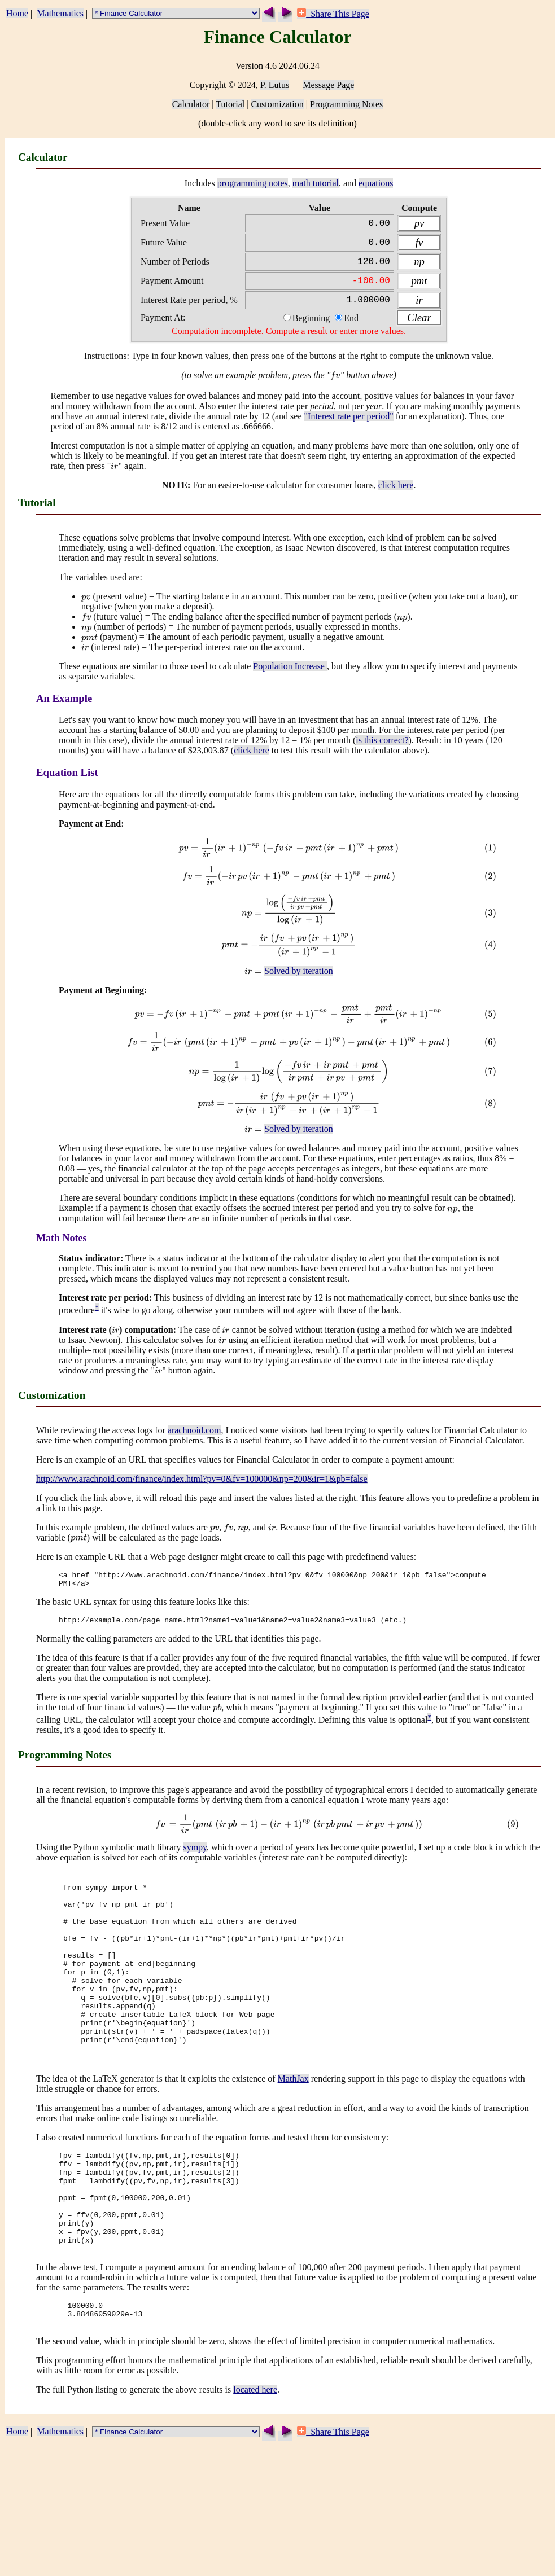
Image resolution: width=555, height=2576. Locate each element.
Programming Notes (346, 104)
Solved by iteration (298, 982)
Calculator (191, 104)
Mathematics (60, 13)
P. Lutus (275, 85)
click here (396, 496)
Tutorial (230, 104)
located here (255, 2465)
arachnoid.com (194, 1441)
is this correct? (382, 751)
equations (376, 183)
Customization (277, 104)
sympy (195, 1863)
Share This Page (333, 14)
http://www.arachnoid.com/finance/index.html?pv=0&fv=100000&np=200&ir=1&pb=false (202, 1490)
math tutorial (315, 183)
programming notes (252, 183)
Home (17, 13)
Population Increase (290, 677)
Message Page (328, 85)
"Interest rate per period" (349, 427)
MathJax (293, 2129)
